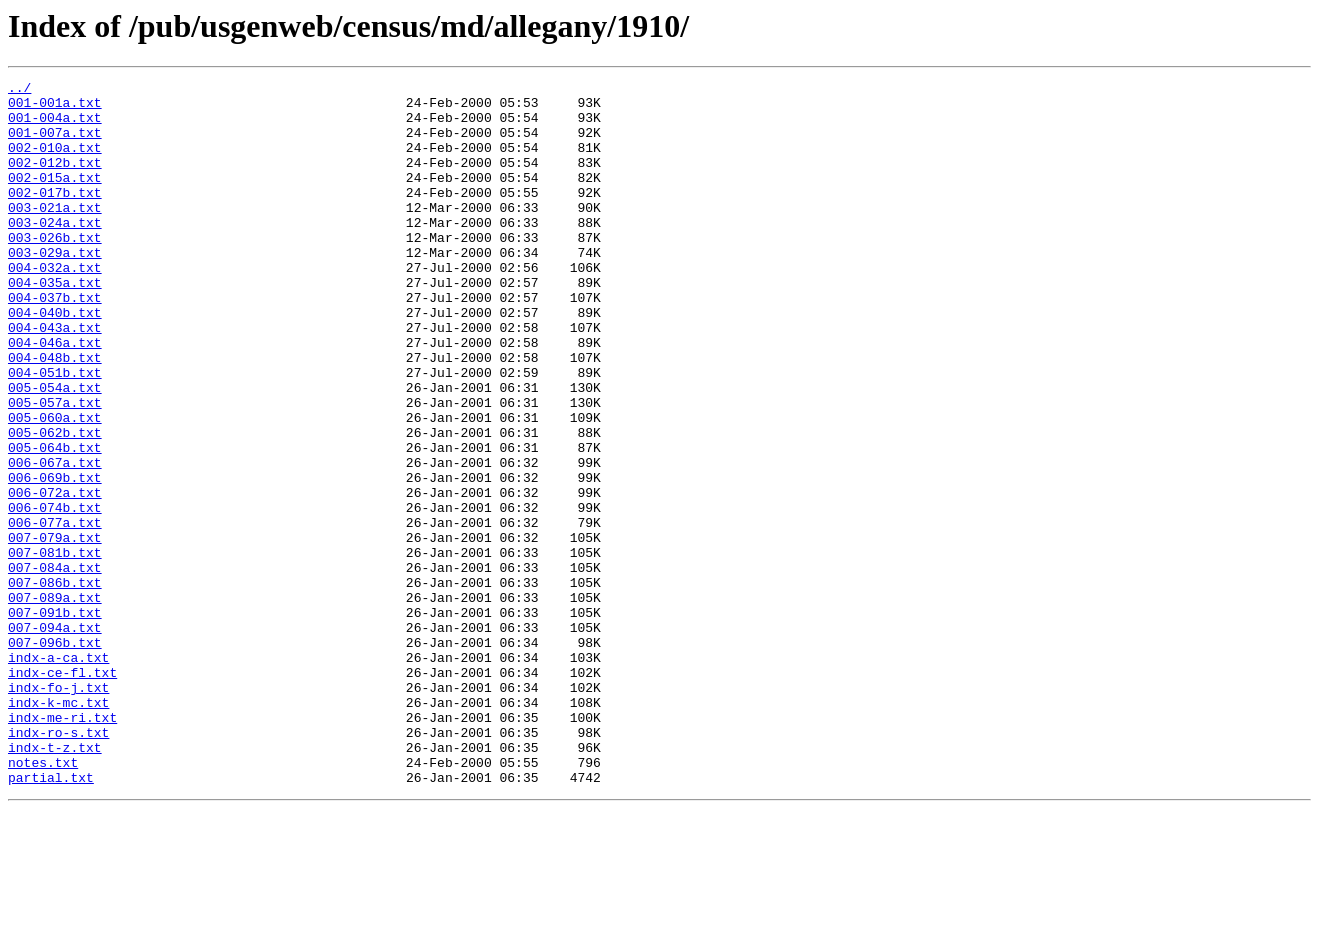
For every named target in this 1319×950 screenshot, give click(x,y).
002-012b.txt (55, 180)
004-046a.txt (55, 396)
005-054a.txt (55, 450)
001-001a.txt (55, 108)
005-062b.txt (55, 504)
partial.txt (51, 918)
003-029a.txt (55, 288)
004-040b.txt (55, 360)
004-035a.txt (55, 324)
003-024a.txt (55, 252)
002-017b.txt (55, 216)
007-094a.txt (55, 738)
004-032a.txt (55, 306)
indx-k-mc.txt (58, 828)
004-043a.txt (55, 378)
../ (19, 90)
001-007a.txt (55, 144)
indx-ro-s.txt (58, 864)
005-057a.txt (55, 468)
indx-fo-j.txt (58, 810)
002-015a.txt (55, 198)
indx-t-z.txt (55, 882)
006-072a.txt (55, 576)
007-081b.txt (55, 648)
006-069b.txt (55, 558)
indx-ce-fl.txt (62, 792)
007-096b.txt (55, 756)
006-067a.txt (55, 540)
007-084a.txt (55, 666)
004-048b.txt (55, 414)
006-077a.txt (55, 612)
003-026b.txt (55, 270)
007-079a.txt (55, 630)
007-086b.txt (55, 684)
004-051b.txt (55, 432)
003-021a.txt (55, 234)
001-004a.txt (55, 126)
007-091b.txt (55, 720)
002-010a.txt (55, 162)
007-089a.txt (55, 702)
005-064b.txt (55, 522)
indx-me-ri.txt (62, 846)
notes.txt (43, 900)
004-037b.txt (55, 342)
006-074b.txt (55, 594)
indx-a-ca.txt (58, 774)
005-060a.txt (55, 486)
